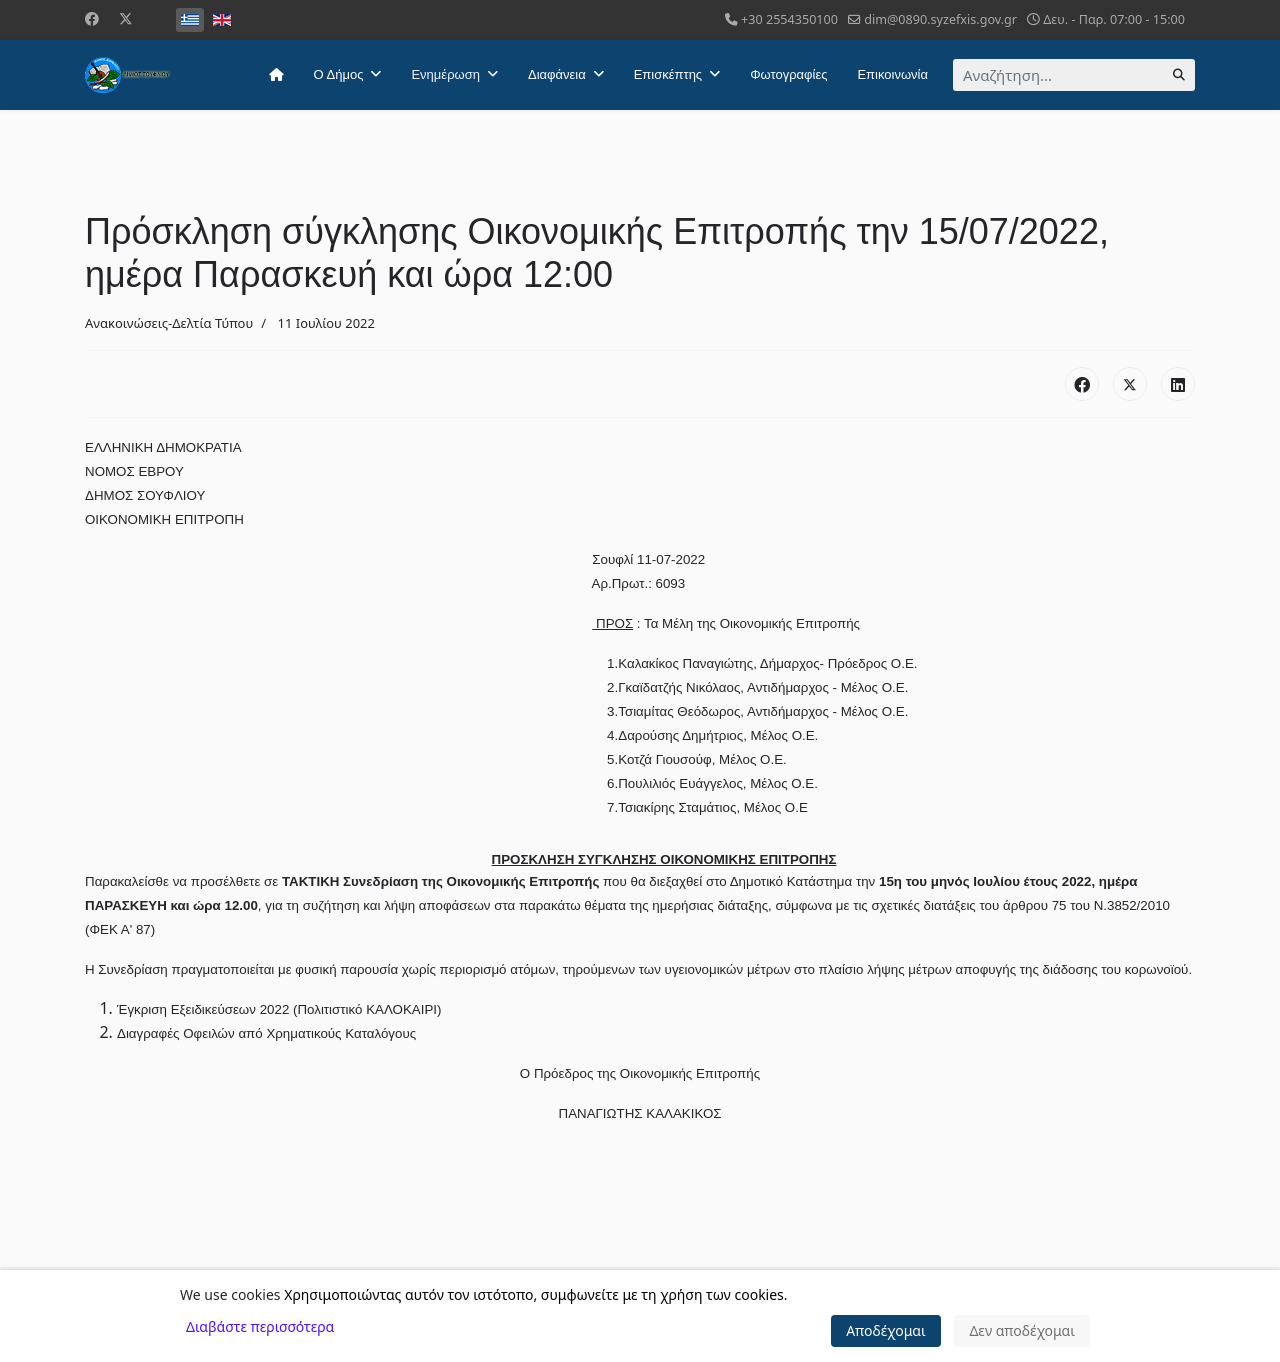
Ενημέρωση (445, 74)
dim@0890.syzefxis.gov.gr (940, 19)
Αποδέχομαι (886, 1330)
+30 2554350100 (789, 19)
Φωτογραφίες (788, 74)
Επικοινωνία (892, 74)
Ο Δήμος (339, 74)
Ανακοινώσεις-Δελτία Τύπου (169, 323)
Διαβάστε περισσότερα (260, 1326)
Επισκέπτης (668, 74)
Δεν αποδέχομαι (1022, 1330)
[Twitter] (126, 18)
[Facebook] (92, 18)
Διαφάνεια (557, 74)
